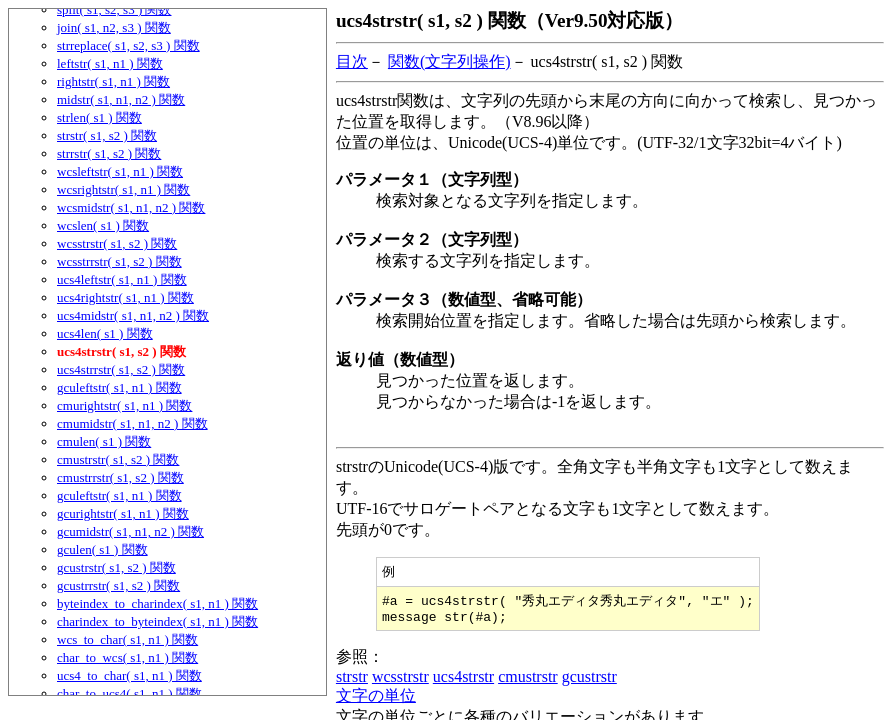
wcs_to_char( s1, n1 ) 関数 (127, 639)
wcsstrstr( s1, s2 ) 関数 (117, 243)
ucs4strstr (463, 681)
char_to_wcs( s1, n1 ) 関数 (127, 657)
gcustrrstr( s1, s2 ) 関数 (118, 585)
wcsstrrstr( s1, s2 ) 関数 (119, 261)
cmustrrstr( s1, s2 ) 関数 (120, 477)
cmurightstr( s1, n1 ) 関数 (124, 405)
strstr (352, 681)
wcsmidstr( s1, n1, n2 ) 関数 (131, 207)
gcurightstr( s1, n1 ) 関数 (123, 513)
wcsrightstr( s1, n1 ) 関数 (123, 189)
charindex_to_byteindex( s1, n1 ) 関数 (157, 621)
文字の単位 (376, 700)
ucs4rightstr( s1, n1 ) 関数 (125, 297)
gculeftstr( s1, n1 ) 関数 (119, 387)
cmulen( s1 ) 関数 (104, 441)
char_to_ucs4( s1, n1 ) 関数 (129, 693)
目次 (352, 61)
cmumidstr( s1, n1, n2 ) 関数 (132, 423)
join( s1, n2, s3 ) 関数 (114, 27)
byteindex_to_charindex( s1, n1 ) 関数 (157, 603)
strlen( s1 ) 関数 (99, 117)
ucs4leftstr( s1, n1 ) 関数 (122, 279)
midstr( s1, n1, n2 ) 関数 (121, 99)
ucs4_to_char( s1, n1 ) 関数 (129, 675)
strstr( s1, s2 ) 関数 (107, 135)
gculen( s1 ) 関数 (102, 549)
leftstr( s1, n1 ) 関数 (110, 63)
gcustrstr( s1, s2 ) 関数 (116, 567)
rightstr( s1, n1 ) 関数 (113, 81)
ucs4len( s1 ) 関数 (105, 333)
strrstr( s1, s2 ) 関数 (109, 153)
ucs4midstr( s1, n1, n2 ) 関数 (133, 315)
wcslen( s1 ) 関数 (103, 225)
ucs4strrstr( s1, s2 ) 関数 (121, 369)
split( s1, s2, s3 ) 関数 (114, 9)
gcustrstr (589, 681)
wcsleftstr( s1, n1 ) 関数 (120, 171)
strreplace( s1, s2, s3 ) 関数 (128, 45)
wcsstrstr (400, 681)
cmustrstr (528, 681)
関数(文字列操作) (449, 61)
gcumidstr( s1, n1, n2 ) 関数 (130, 531)
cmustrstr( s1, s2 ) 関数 (118, 459)
